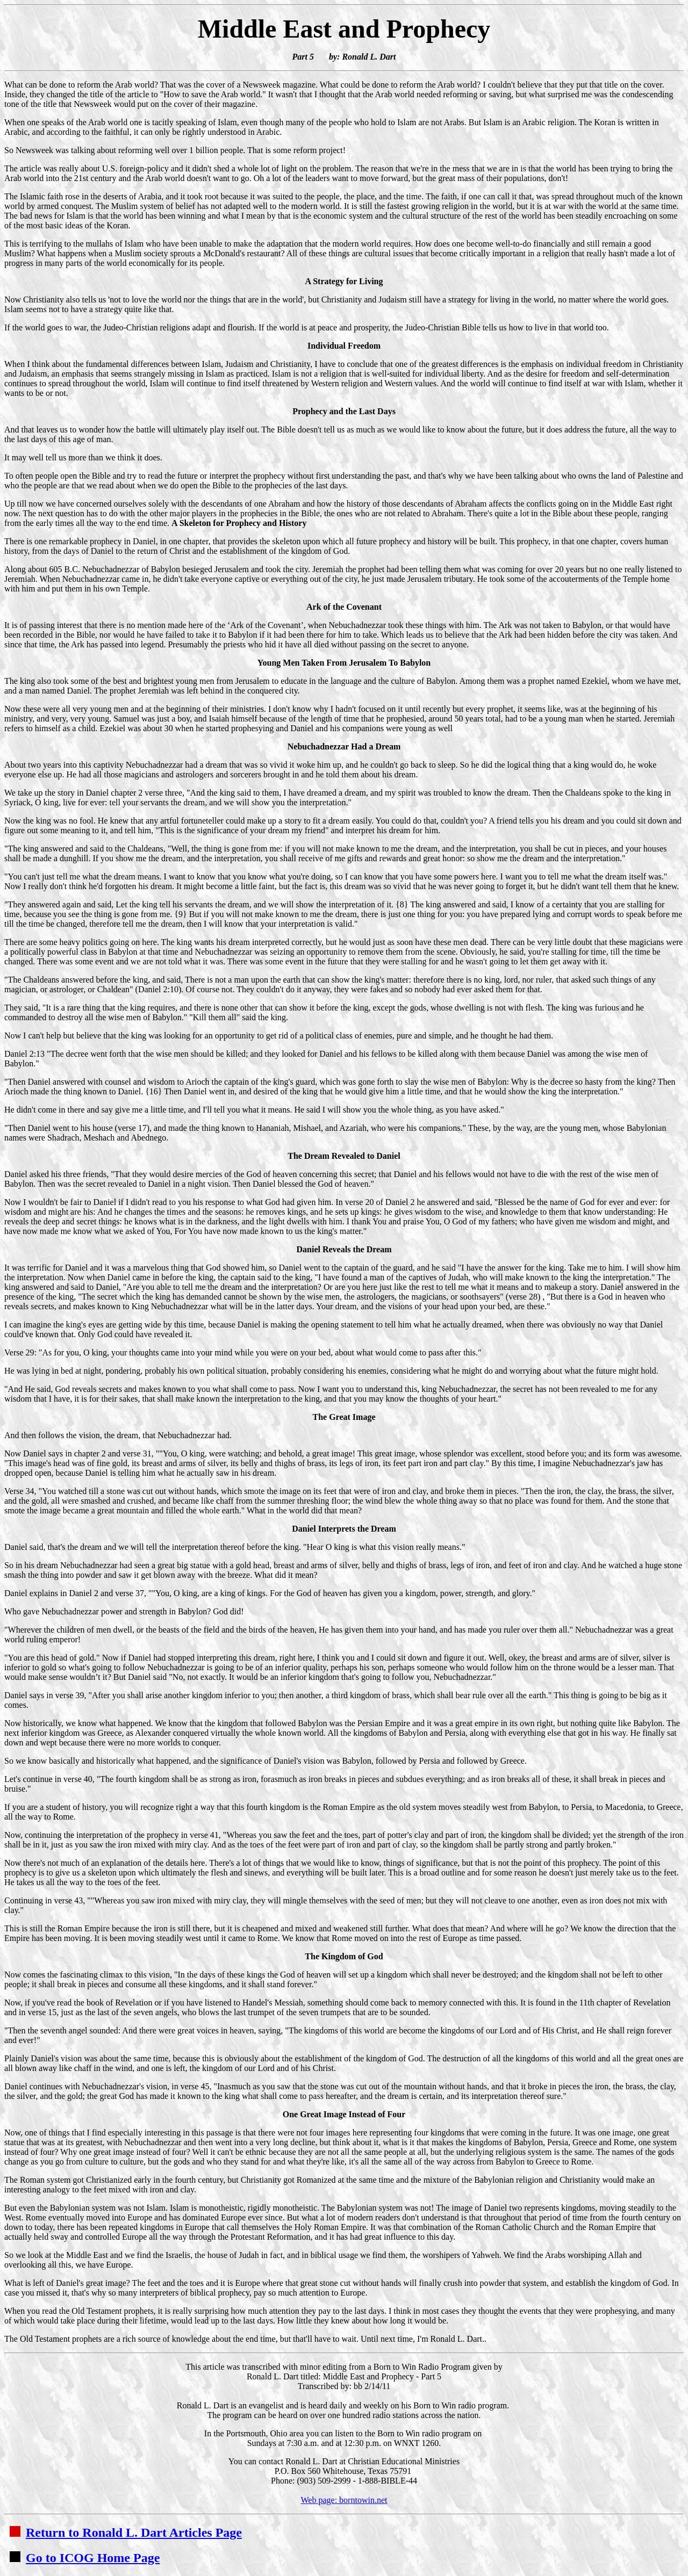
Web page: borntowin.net (344, 2500)
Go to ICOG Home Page (85, 2558)
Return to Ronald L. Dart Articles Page (126, 2532)
